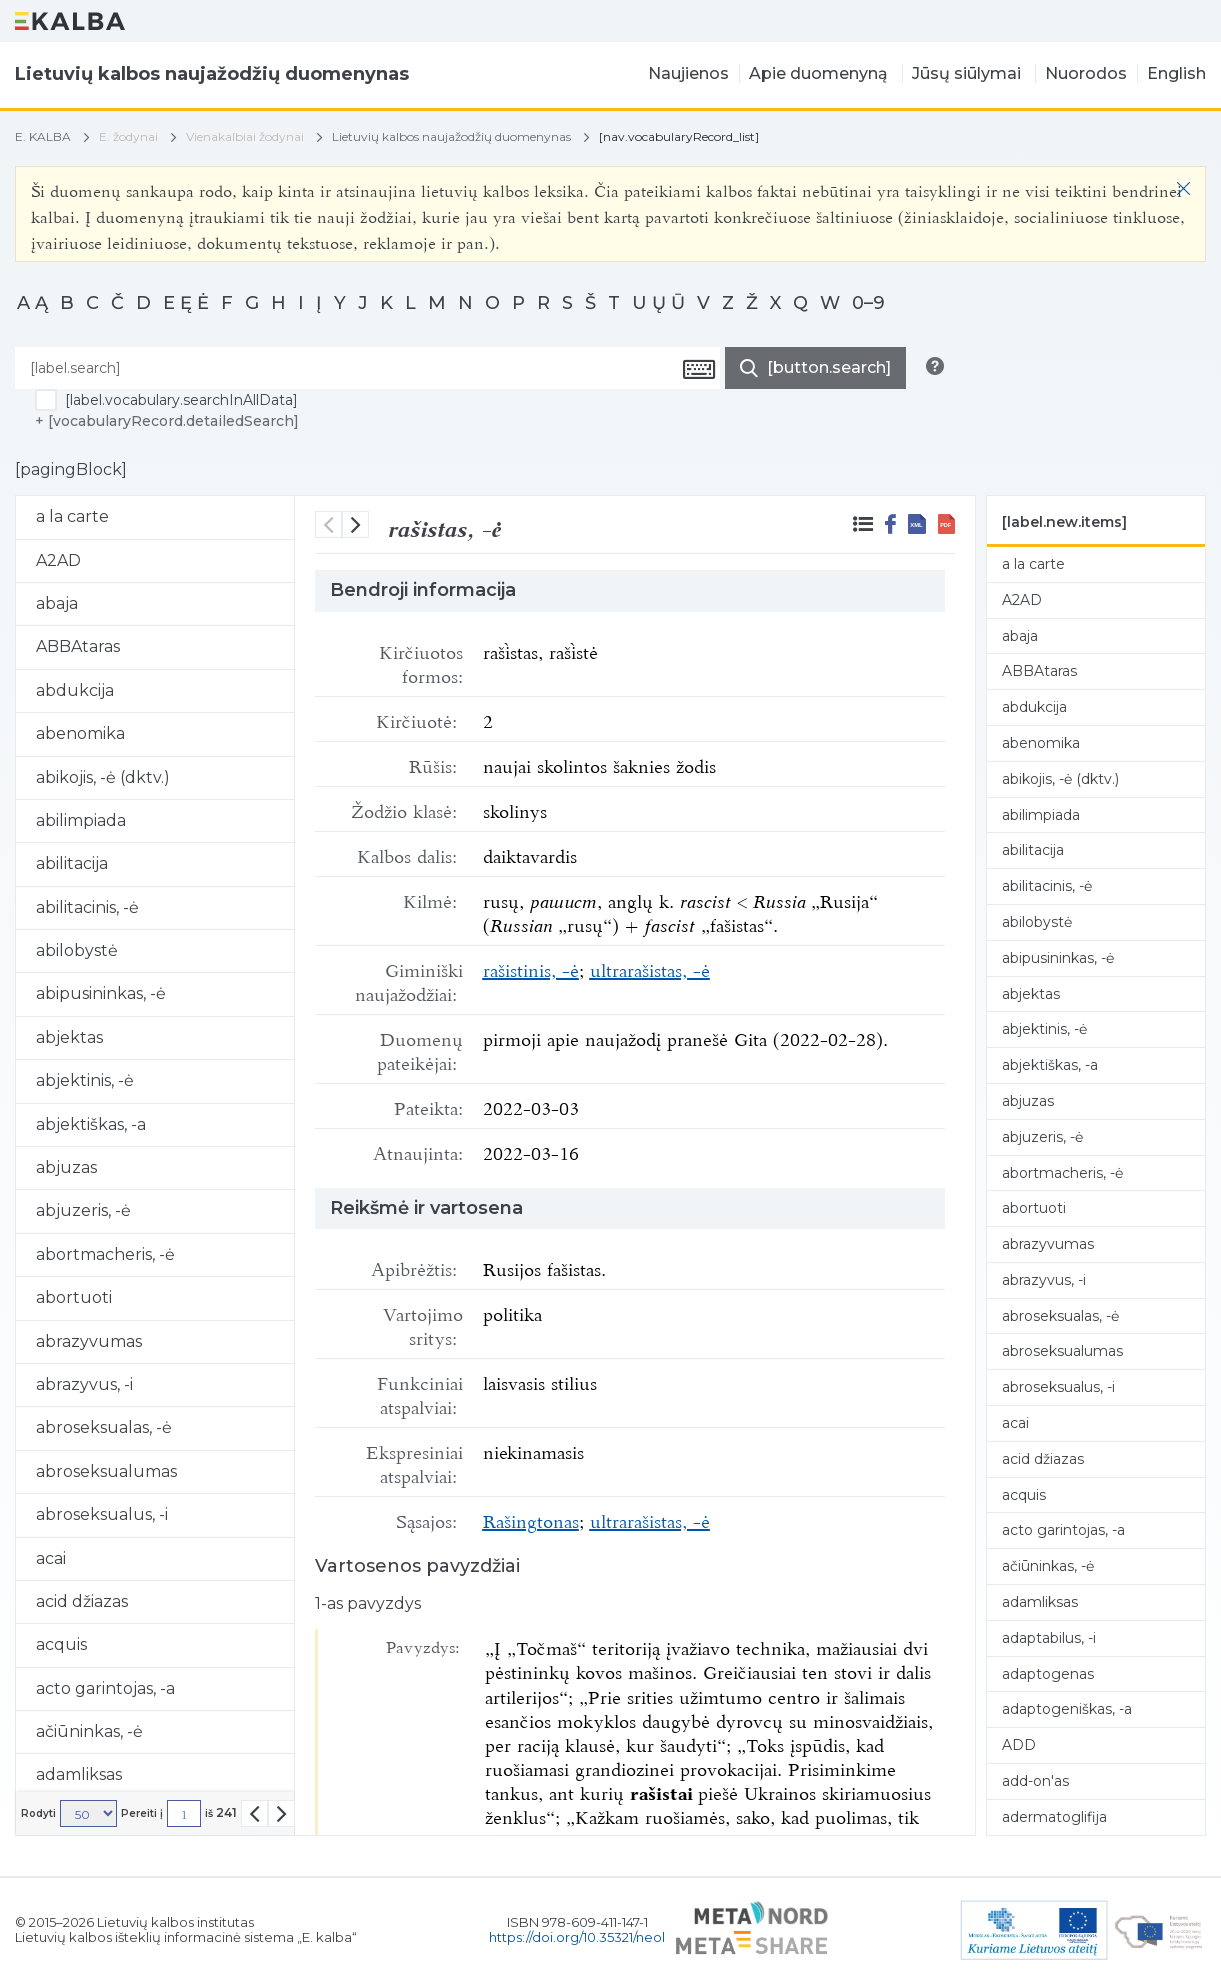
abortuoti (1034, 1208)
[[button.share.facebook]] (890, 524)
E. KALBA (43, 137)
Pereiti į (142, 1814)
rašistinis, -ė (531, 968)
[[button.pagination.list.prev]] (254, 1813)
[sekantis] (355, 524)
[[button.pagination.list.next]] (281, 1813)
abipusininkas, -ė (1058, 958)
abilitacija (1033, 850)
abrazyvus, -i (1044, 1280)
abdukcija (1034, 707)
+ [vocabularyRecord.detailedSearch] (167, 421)
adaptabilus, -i (1049, 1638)
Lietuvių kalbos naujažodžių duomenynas (451, 137)
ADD (1019, 1745)
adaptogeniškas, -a (1067, 1709)
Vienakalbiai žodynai (245, 136)
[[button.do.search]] (815, 368)
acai (1015, 1423)
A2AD (1022, 600)
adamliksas (1040, 1602)
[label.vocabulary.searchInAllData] (181, 400)
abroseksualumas (1062, 1351)
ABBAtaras (1039, 671)
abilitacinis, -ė (1047, 886)
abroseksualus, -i (1058, 1387)
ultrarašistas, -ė (650, 968)
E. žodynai (128, 136)
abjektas (1031, 994)
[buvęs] (328, 524)
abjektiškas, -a (1050, 1065)
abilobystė (1037, 922)
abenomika (1041, 743)
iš (221, 1813)
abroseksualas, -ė (1060, 1316)
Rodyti (38, 1814)
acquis (1024, 1495)
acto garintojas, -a (1063, 1530)
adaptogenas (1048, 1674)
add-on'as (1035, 1781)
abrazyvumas (1048, 1244)
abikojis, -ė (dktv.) (1060, 779)
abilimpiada (1041, 815)
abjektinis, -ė (1044, 1029)
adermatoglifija (1054, 1817)
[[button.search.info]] (935, 366)
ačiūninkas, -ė (1048, 1566)
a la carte (1033, 564)
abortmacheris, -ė (1062, 1173)
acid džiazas (1043, 1459)
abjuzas (1028, 1101)
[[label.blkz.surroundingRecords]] (863, 524)
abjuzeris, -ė (1042, 1137)
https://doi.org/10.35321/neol (577, 1937)
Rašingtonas (531, 1519)
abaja (1020, 636)
